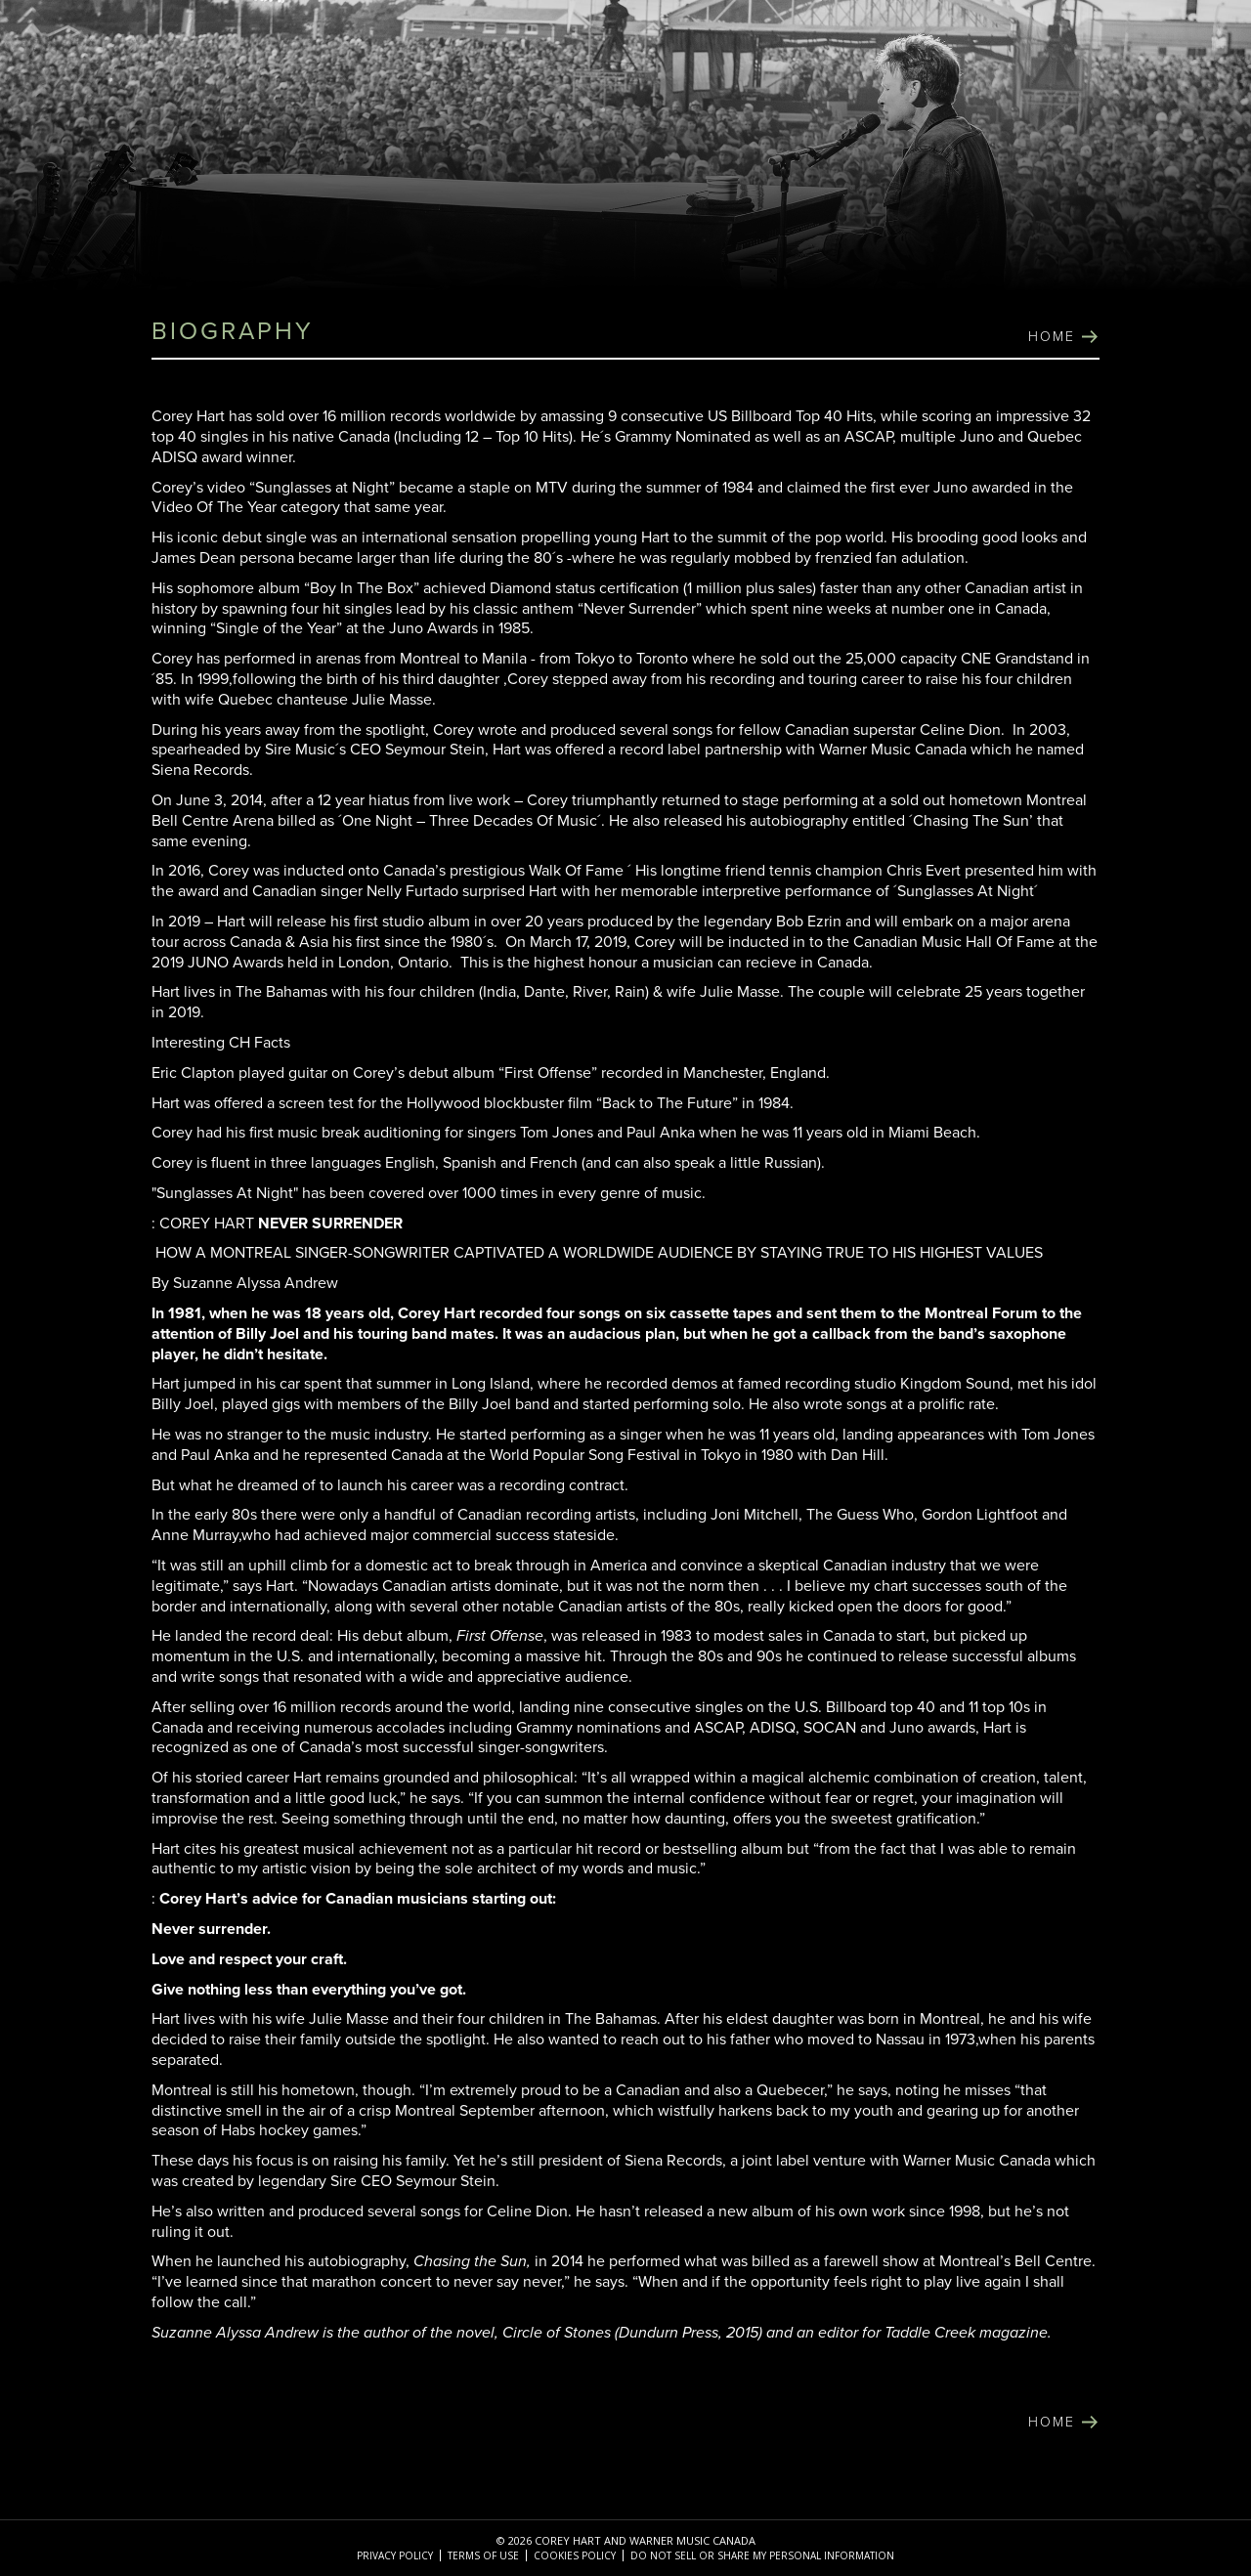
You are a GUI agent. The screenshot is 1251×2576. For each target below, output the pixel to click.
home (1051, 337)
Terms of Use (483, 2555)
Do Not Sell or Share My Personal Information (762, 2555)
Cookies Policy (575, 2555)
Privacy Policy (395, 2555)
